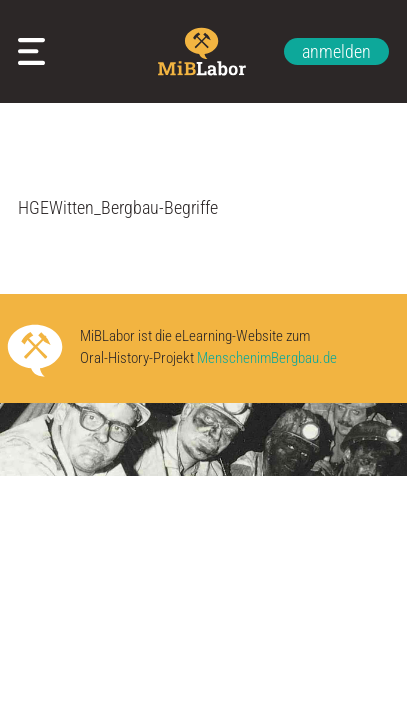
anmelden (336, 51)
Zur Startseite (203, 51)
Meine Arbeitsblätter (36, 51)
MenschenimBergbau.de (267, 358)
